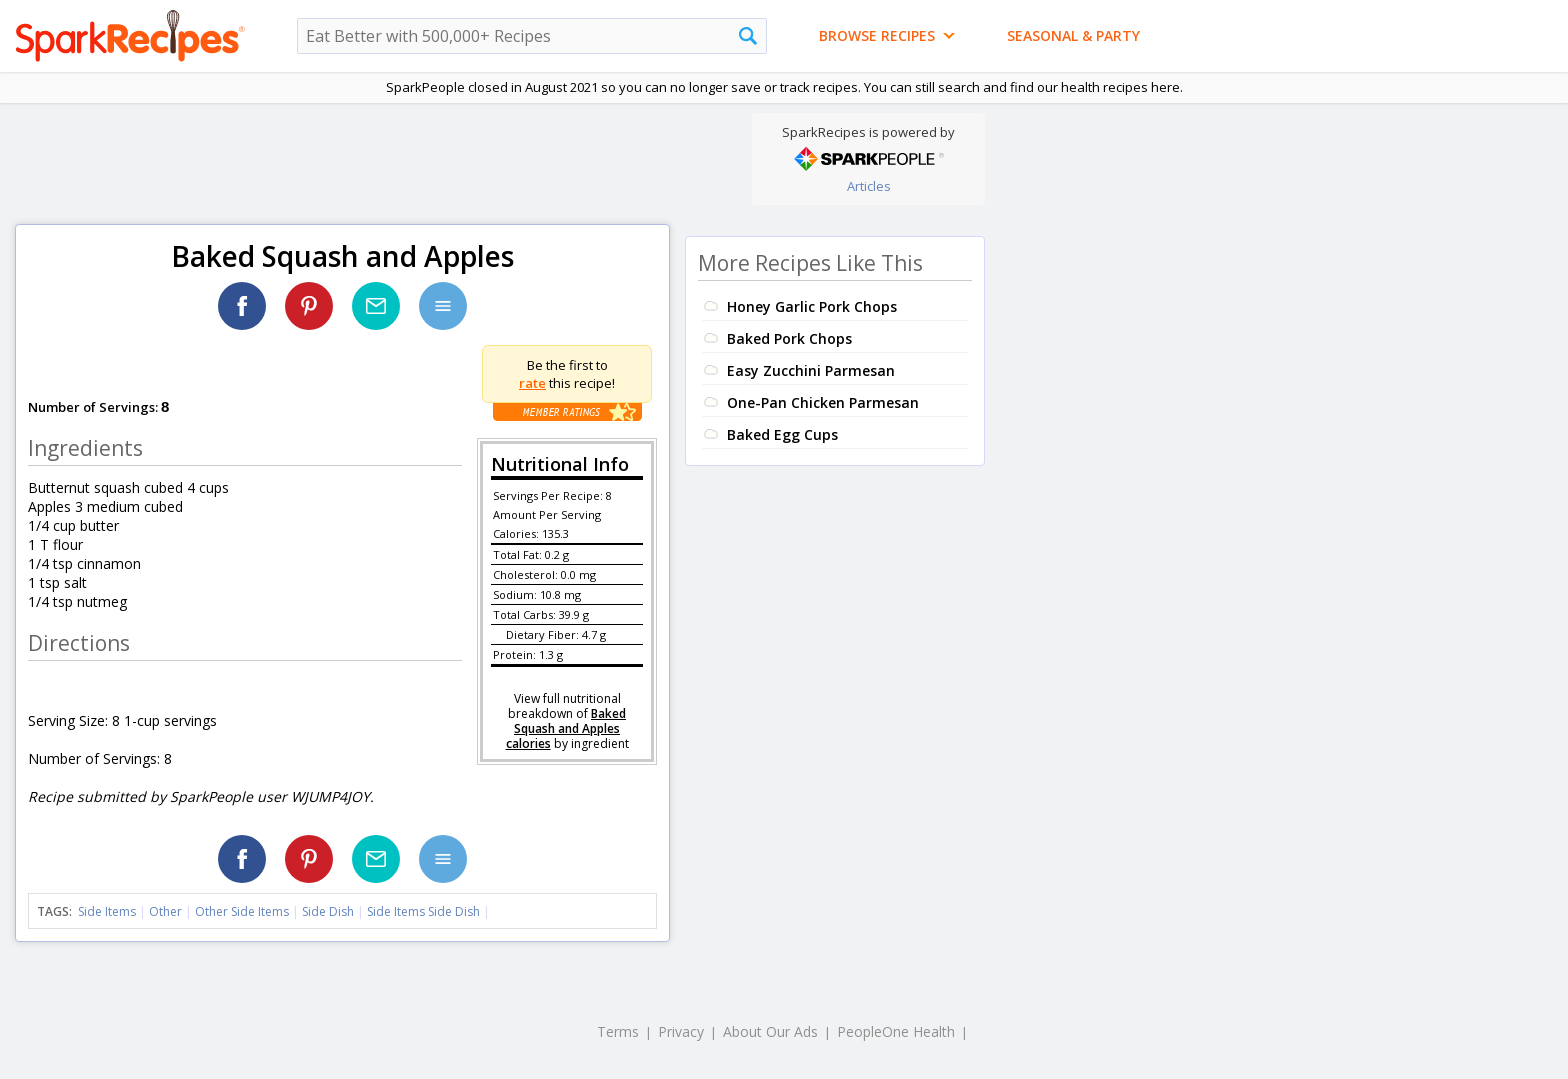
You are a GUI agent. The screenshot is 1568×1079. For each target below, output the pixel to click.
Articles (869, 186)
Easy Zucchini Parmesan (811, 370)
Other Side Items (242, 911)
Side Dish (328, 911)
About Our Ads (770, 1031)
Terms (618, 1031)
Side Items (107, 911)
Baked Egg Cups (782, 434)
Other (165, 911)
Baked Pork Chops (789, 338)
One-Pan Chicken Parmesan (823, 402)
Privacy (681, 1031)
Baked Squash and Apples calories (566, 728)
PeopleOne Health (896, 1031)
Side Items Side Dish (423, 911)
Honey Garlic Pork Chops (812, 306)
